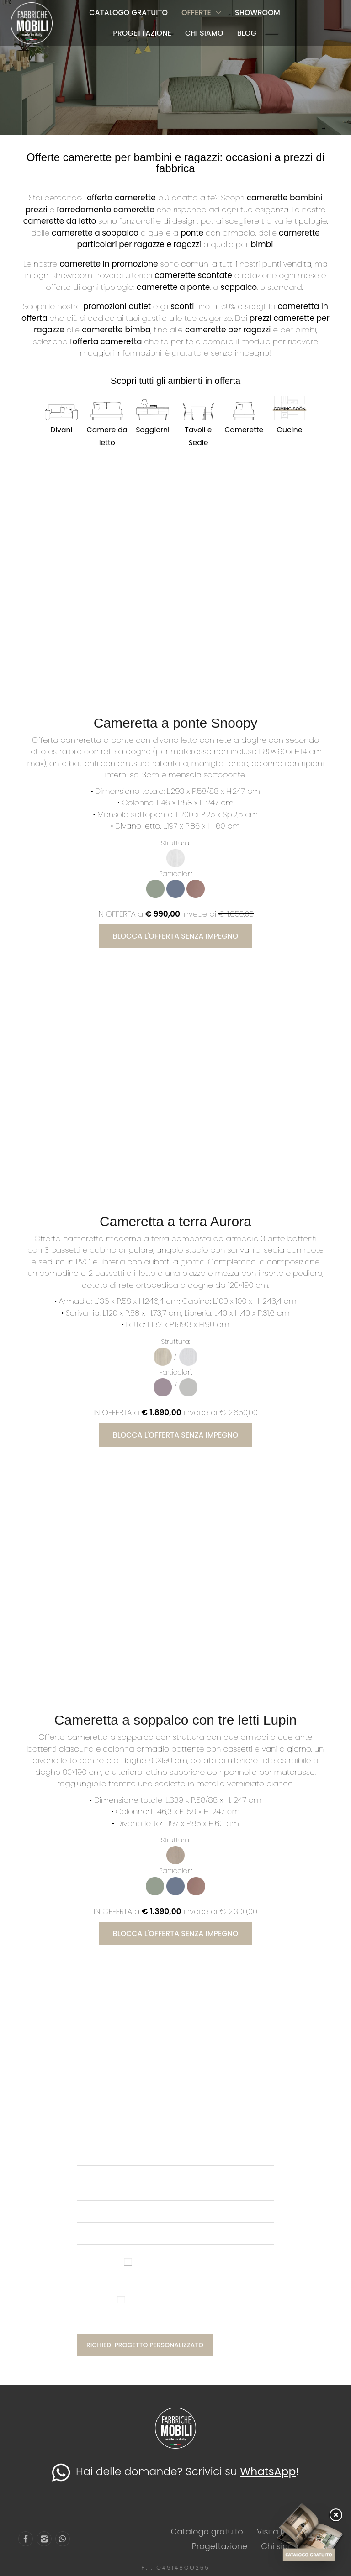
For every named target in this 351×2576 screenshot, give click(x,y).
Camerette (244, 430)
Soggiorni (152, 430)
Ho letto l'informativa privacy (175, 2276)
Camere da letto (107, 436)
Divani (61, 430)
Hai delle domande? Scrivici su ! (175, 2472)
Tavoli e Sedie (198, 436)
